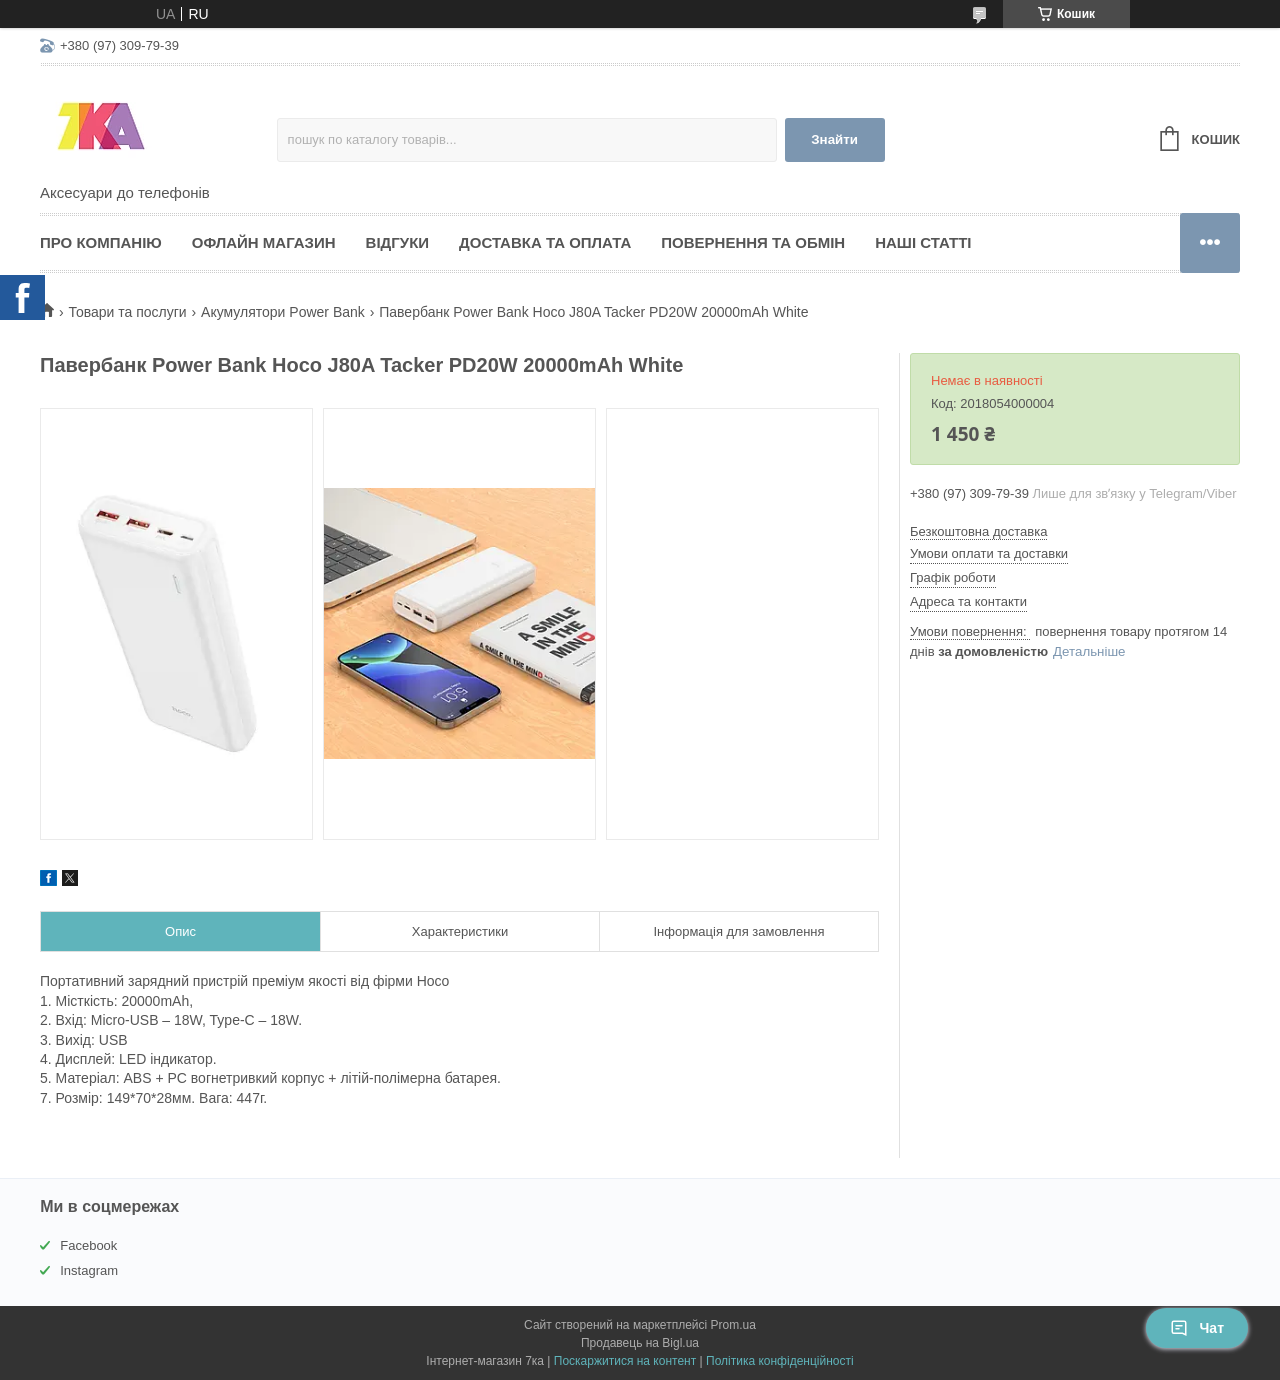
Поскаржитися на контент (625, 1361)
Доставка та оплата (545, 242)
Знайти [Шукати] (834, 139)
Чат (1197, 1328)
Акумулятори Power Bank (283, 312)
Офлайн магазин (264, 242)
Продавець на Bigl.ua (640, 1343)
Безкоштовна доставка (978, 531)
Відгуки (397, 242)
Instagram (89, 1270)
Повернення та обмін (753, 242)
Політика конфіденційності (780, 1361)
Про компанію (101, 242)
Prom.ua (733, 1325)
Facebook (88, 1245)
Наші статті (923, 242)
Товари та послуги (127, 312)
